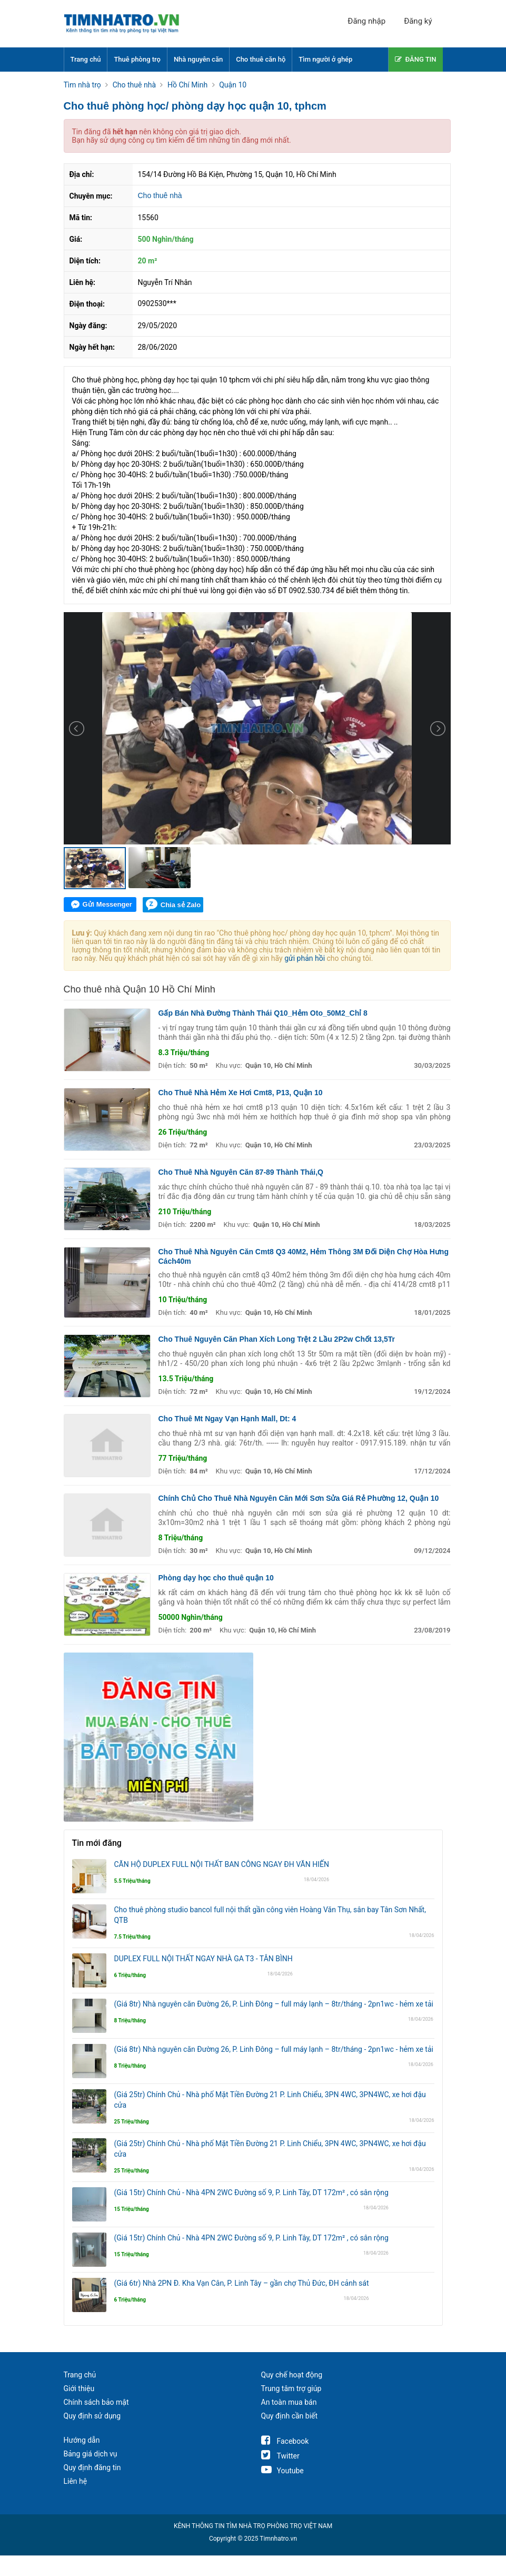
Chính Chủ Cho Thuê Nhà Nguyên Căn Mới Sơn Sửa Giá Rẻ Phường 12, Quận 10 (298, 1498)
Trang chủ (86, 59)
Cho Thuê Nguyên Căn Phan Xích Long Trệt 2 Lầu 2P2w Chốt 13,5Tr (276, 1339)
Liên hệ (75, 2481)
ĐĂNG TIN (415, 59)
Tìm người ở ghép (325, 59)
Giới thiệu (79, 2388)
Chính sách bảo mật (96, 2402)
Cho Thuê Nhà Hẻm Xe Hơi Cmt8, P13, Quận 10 (240, 1092)
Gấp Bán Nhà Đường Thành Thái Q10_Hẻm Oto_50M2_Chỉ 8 (263, 1013)
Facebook (285, 2441)
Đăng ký (418, 21)
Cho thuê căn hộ (260, 59)
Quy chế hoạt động (292, 2375)
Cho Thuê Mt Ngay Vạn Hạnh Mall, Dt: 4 (227, 1418)
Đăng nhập (366, 21)
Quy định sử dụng (92, 2416)
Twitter (280, 2456)
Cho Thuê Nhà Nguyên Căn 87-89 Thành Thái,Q (240, 1172)
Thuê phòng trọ (137, 59)
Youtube (282, 2470)
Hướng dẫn (82, 2440)
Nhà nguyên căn (198, 59)
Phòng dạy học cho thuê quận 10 (216, 1578)
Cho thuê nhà (160, 195)
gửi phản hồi (304, 958)
